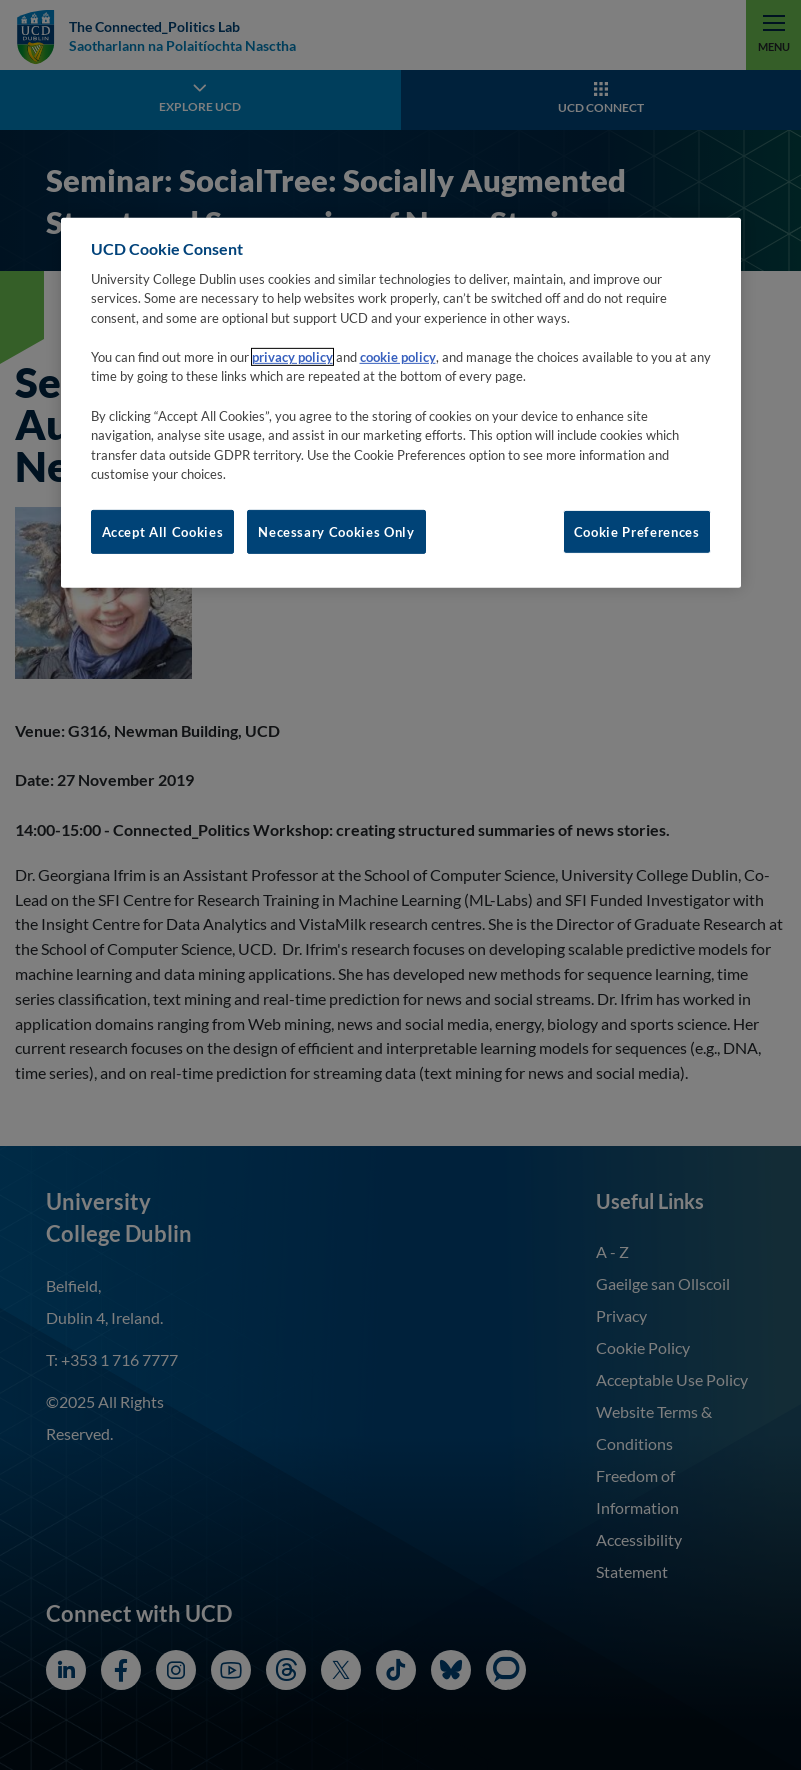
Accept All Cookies (163, 531)
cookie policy (398, 357)
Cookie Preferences (637, 531)
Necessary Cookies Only (336, 531)
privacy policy (292, 357)
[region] (401, 402)
